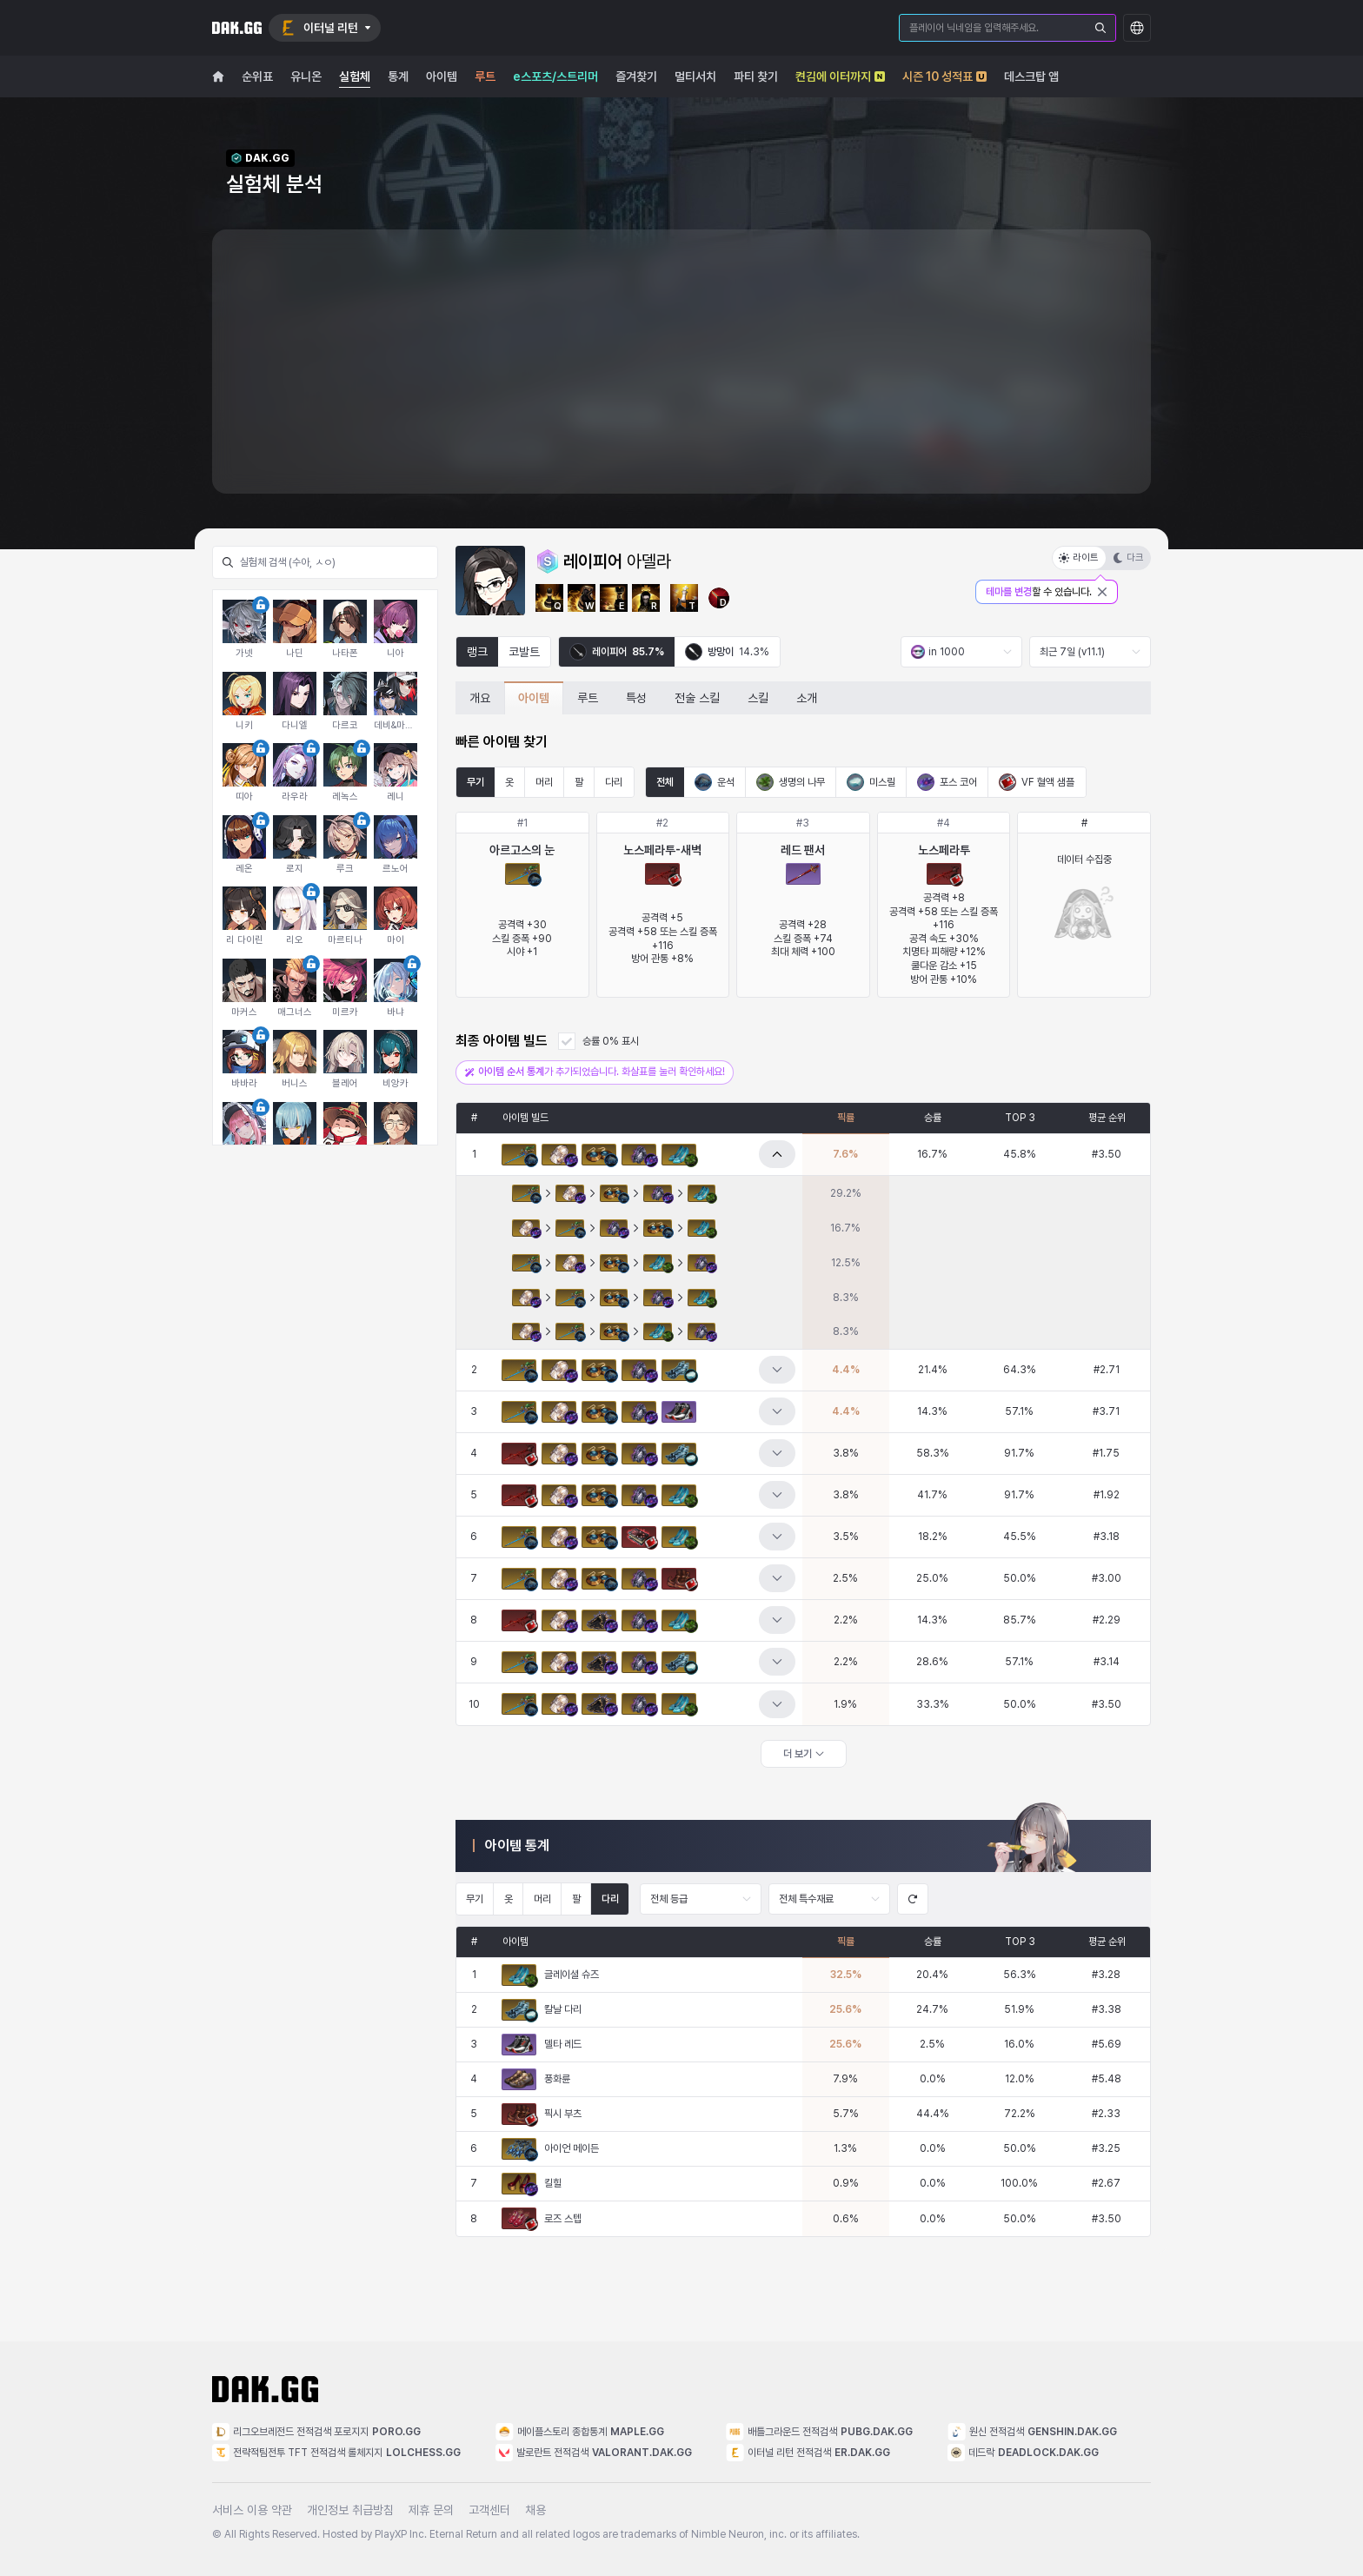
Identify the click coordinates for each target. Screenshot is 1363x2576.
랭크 (477, 652)
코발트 (524, 652)
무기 (475, 782)
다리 (613, 782)
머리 (544, 782)
